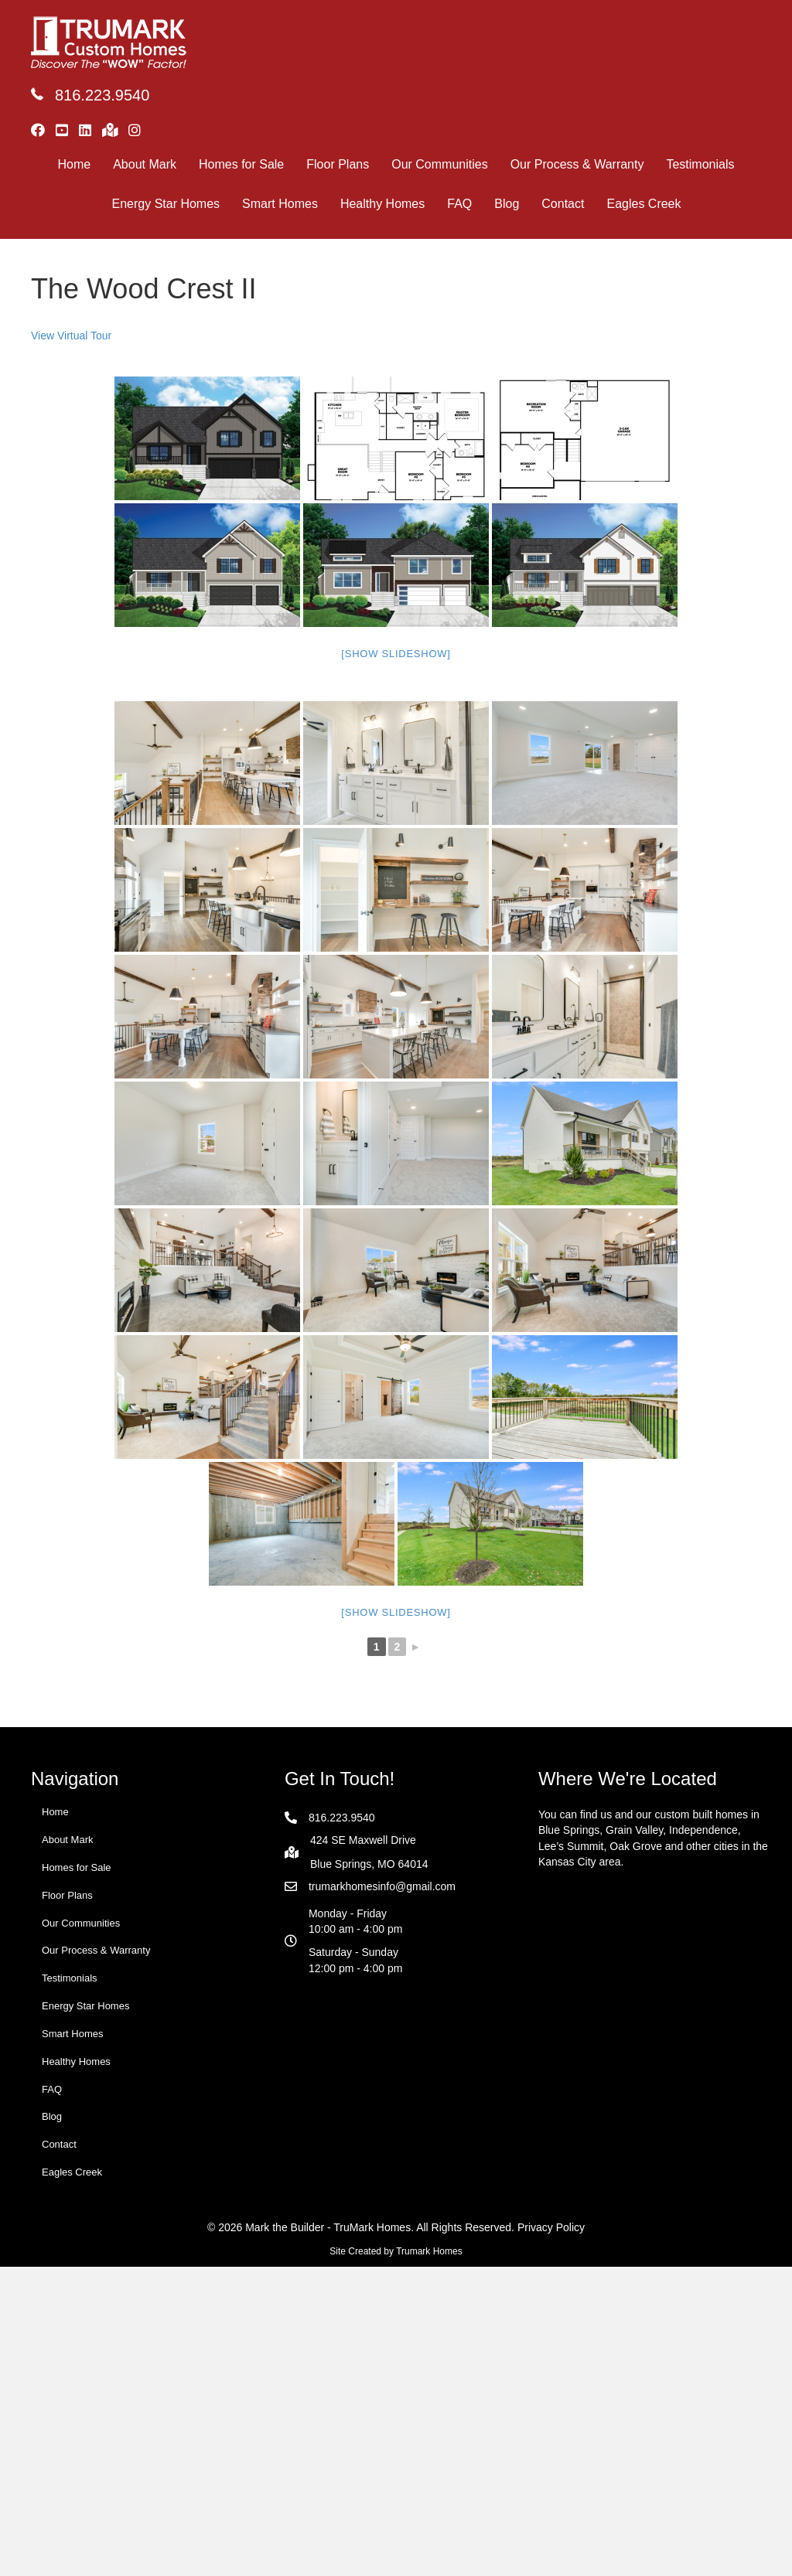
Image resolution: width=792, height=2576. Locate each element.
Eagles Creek (643, 203)
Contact (562, 203)
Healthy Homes (382, 203)
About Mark (144, 164)
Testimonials (700, 164)
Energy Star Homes (165, 203)
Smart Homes (280, 203)
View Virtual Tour (71, 335)
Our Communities (439, 164)
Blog (506, 203)
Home (74, 164)
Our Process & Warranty (577, 164)
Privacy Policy (551, 2227)
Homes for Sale (241, 164)
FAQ (459, 203)
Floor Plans (337, 164)
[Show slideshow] (395, 653)
